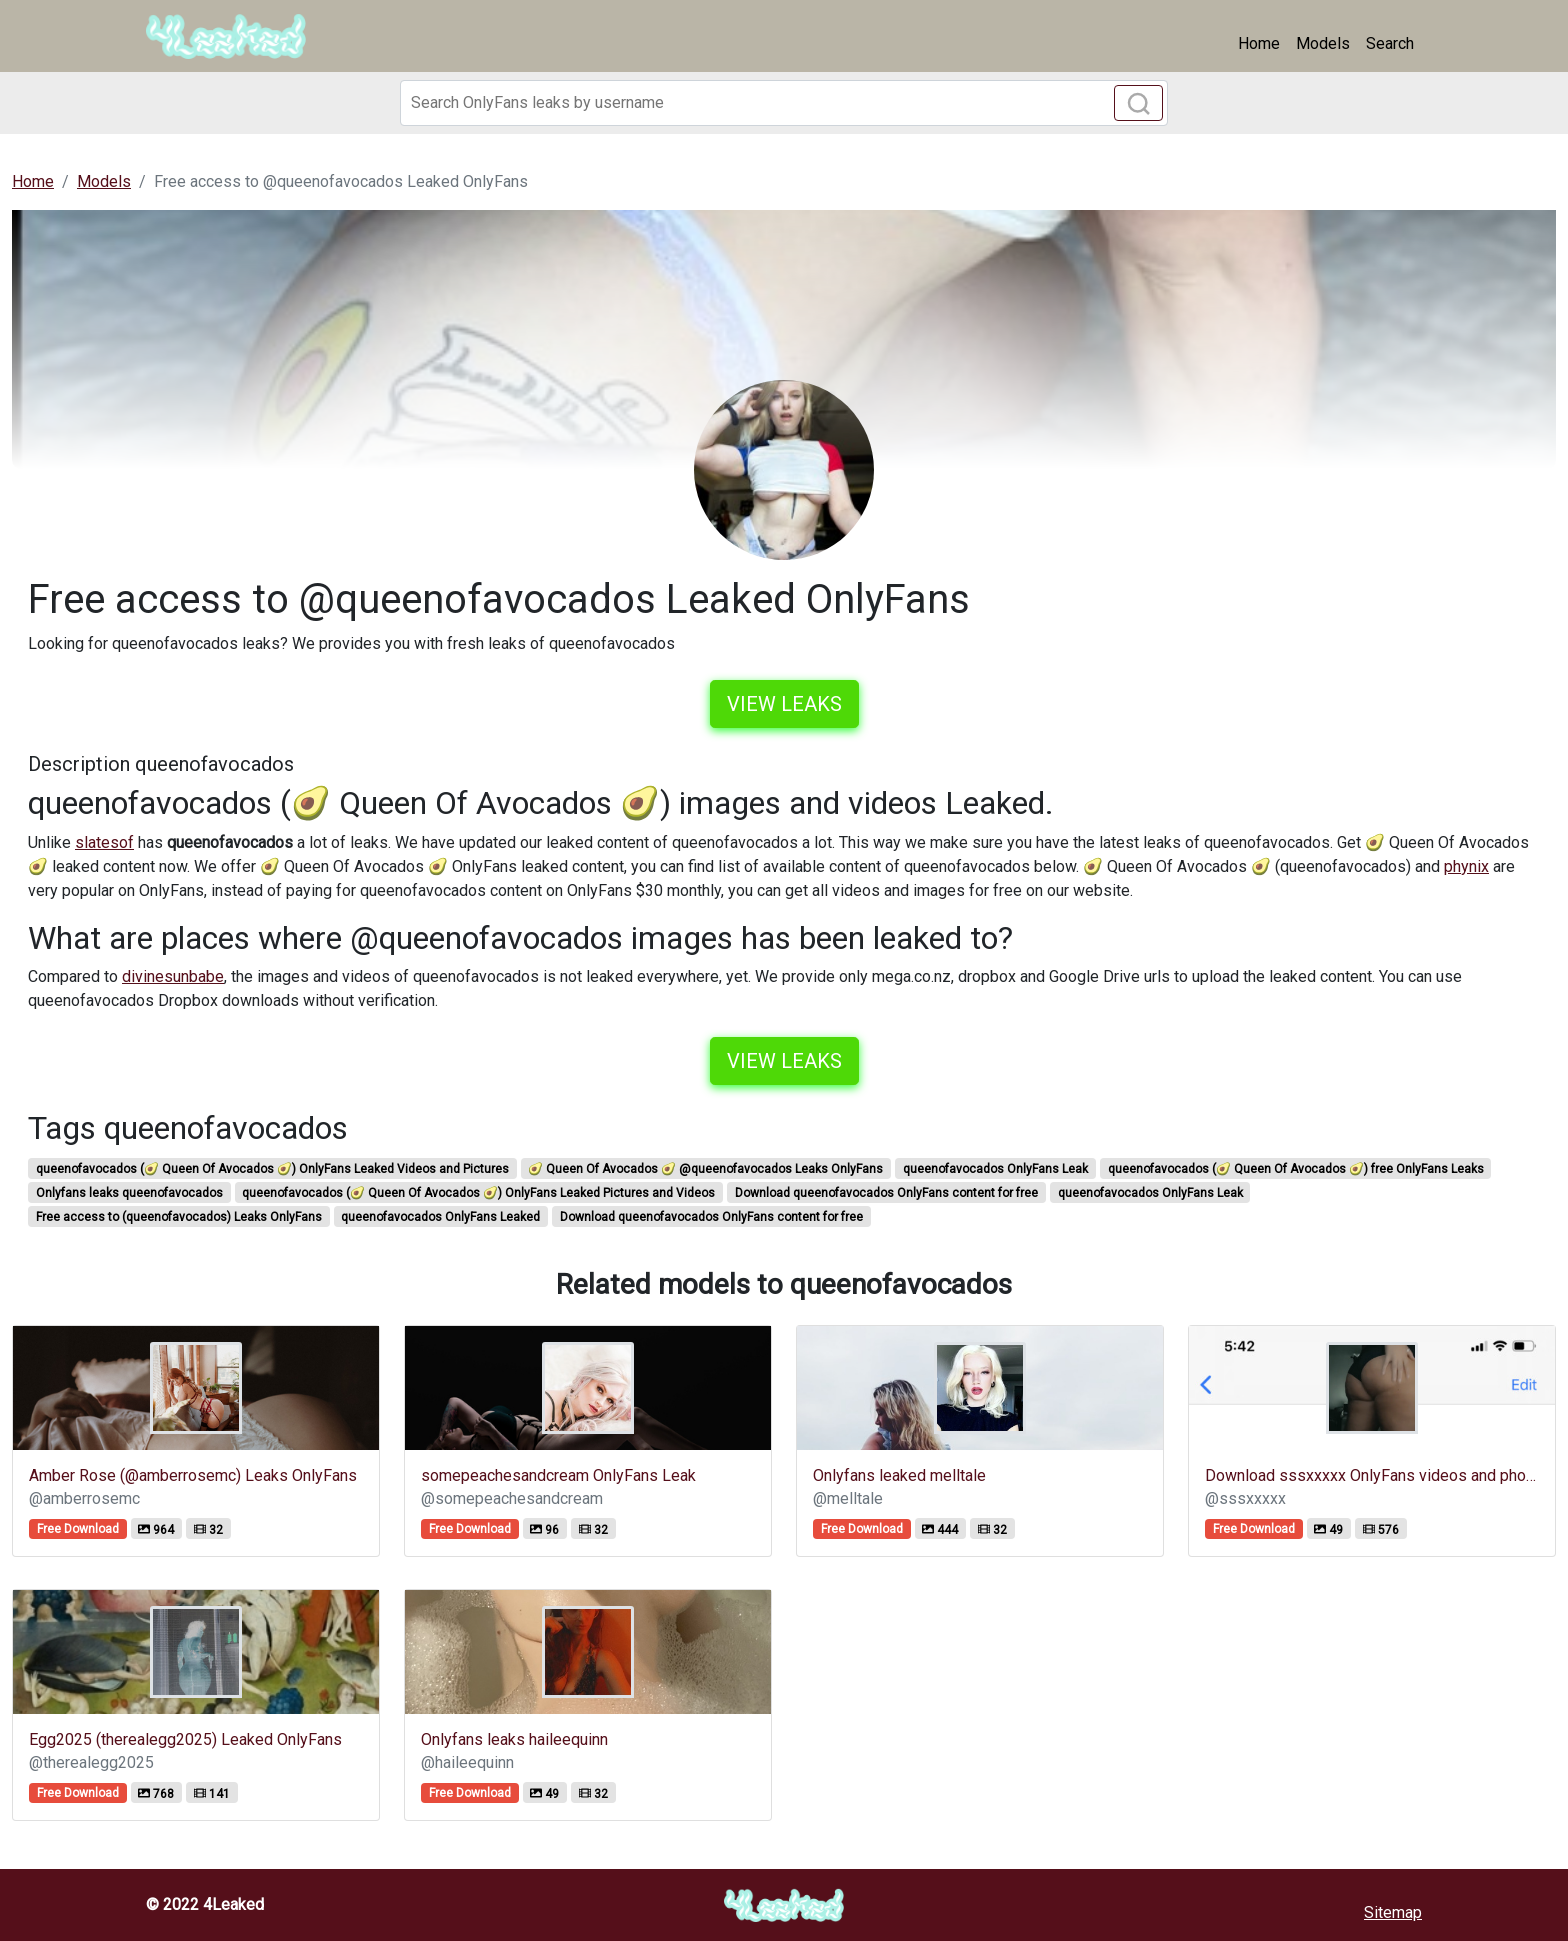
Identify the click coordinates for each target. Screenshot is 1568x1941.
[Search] (784, 103)
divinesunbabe (173, 976)
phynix (1466, 866)
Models (1323, 43)
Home (1259, 43)
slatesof (104, 842)
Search (1390, 43)
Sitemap (1393, 1912)
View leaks (784, 704)
